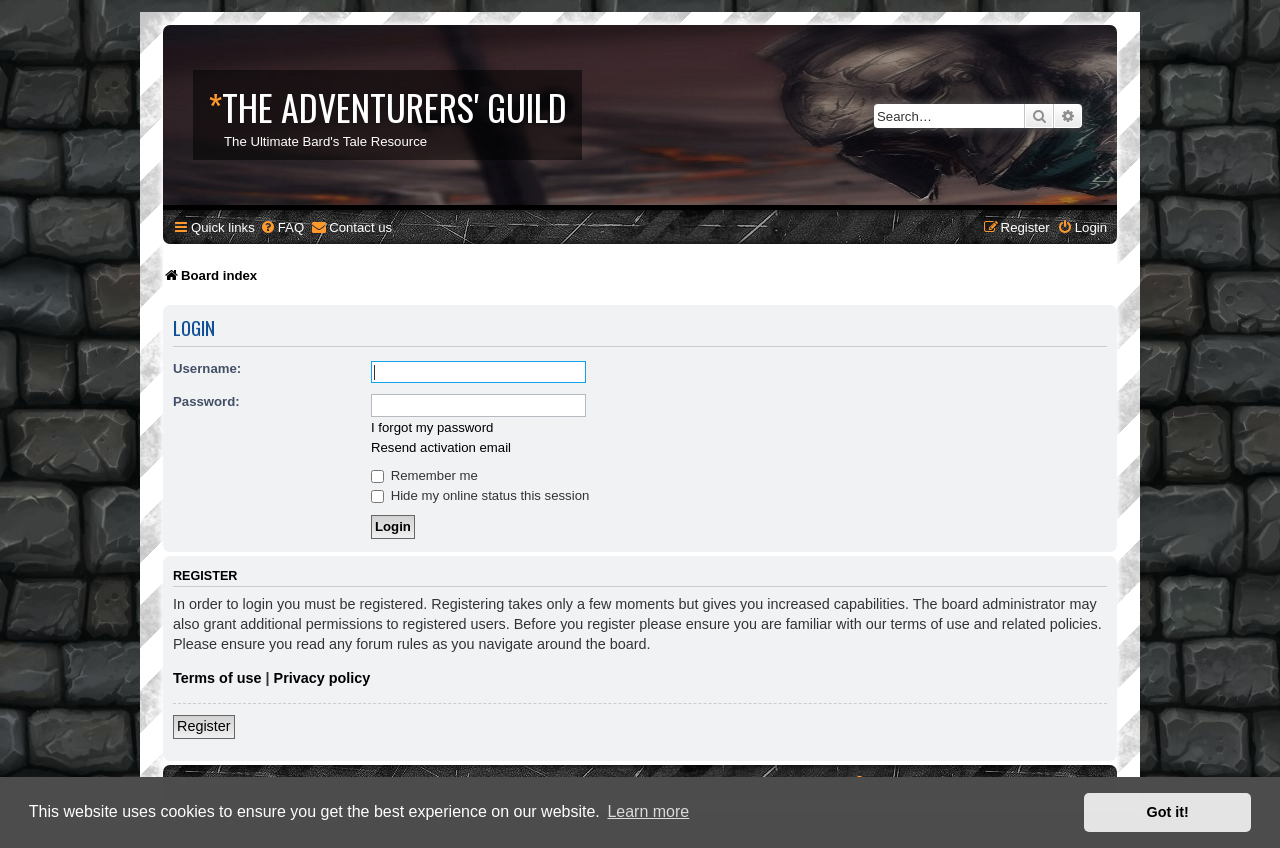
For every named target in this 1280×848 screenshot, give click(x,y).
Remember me (424, 475)
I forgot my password (432, 427)
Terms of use (217, 678)
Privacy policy (322, 678)
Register (204, 726)
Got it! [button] (1168, 812)
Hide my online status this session (480, 495)
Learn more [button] (648, 811)
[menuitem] (282, 227)
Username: (207, 368)
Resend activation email (441, 447)
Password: (206, 401)
